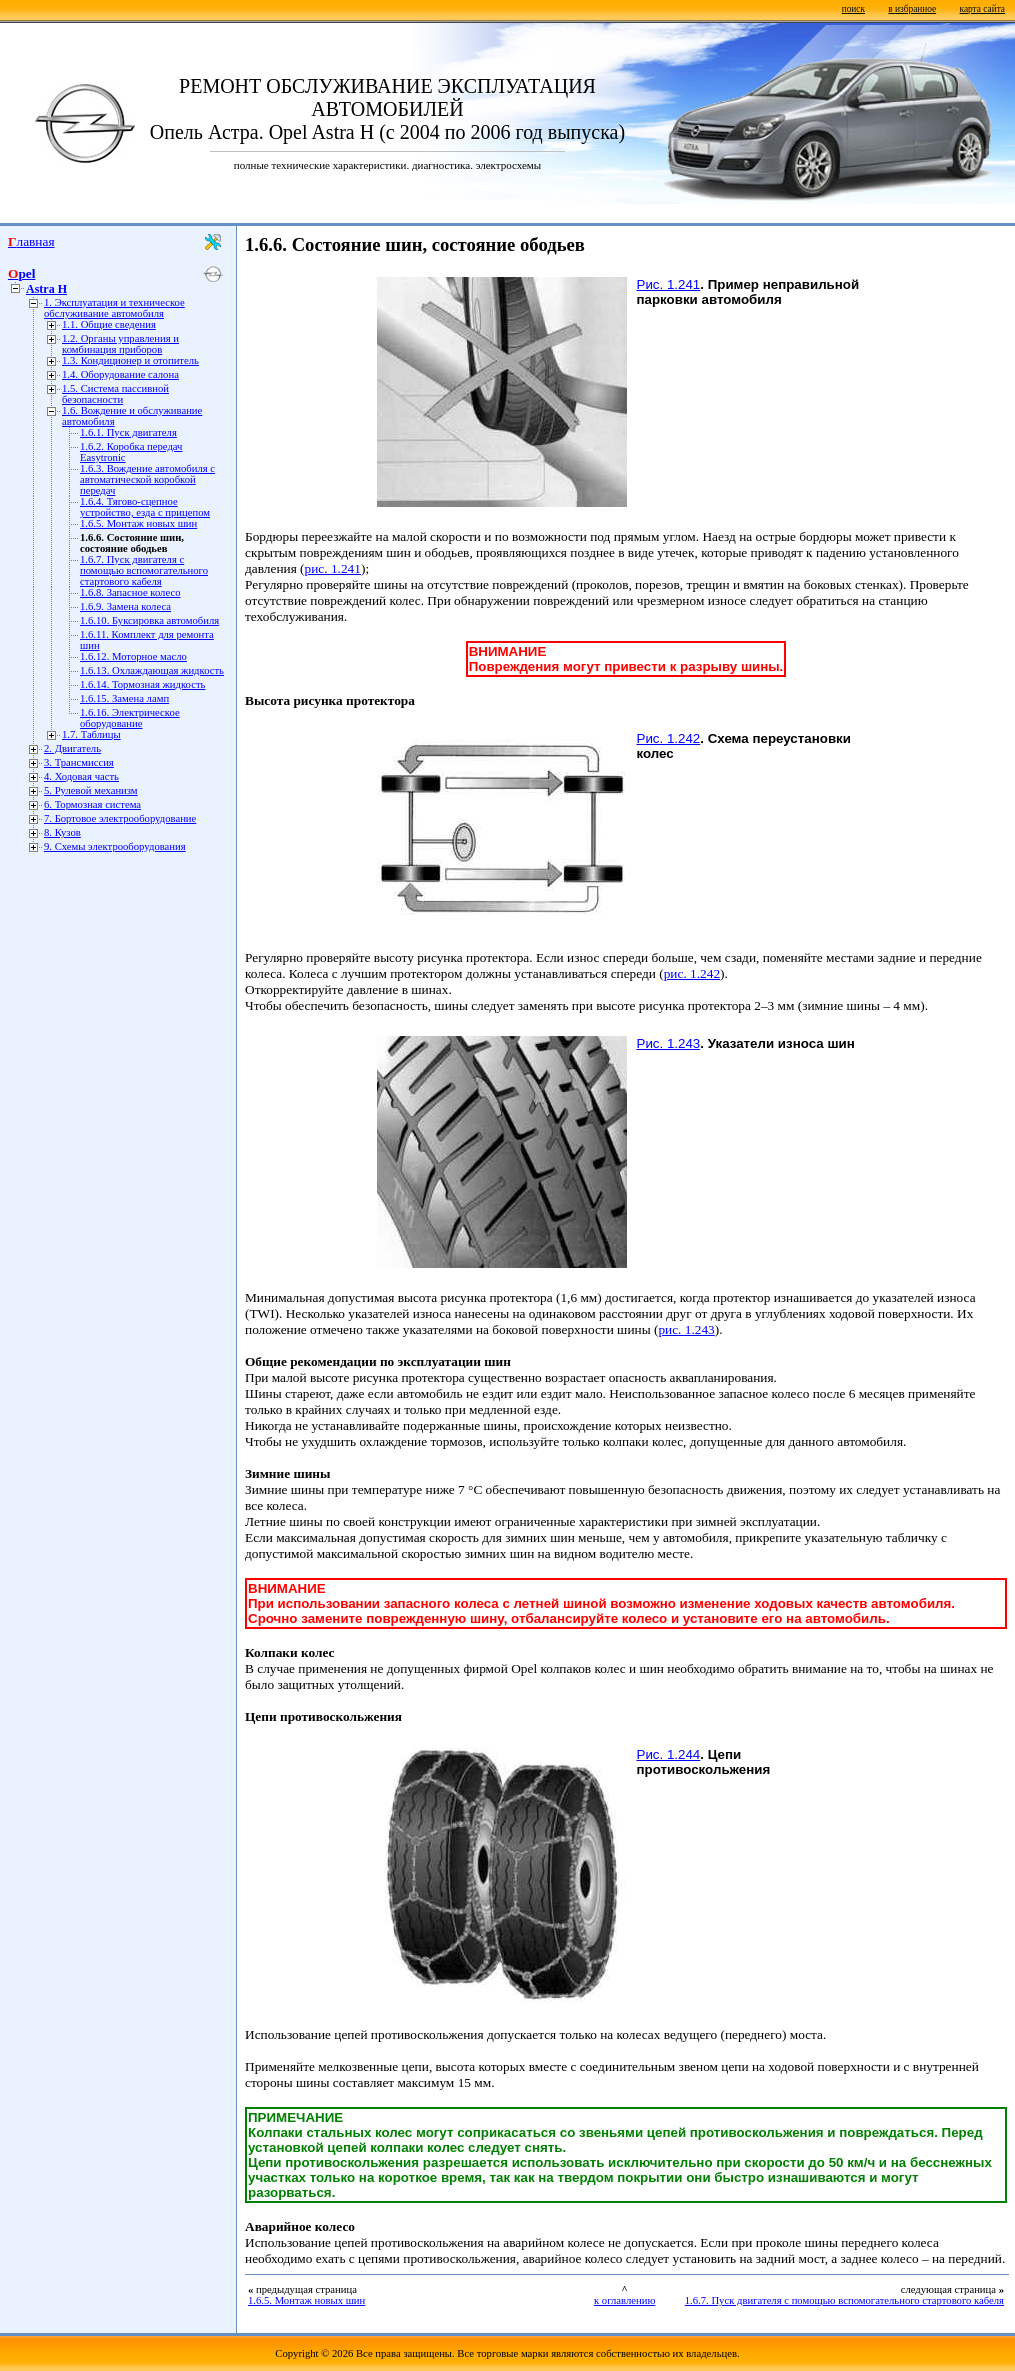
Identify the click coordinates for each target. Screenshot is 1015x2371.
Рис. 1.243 (669, 1043)
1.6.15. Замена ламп (124, 698)
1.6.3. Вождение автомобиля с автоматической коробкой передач (147, 479)
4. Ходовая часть (81, 776)
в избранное (912, 9)
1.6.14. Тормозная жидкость (142, 684)
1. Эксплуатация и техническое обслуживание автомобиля (114, 308)
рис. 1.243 (686, 1329)
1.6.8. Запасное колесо (130, 592)
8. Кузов (62, 832)
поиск (853, 9)
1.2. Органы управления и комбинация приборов (120, 344)
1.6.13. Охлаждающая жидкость (152, 670)
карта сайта (982, 9)
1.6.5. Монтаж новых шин (138, 523)
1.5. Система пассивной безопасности (115, 394)
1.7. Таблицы (91, 734)
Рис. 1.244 (669, 1754)
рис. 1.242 (692, 973)
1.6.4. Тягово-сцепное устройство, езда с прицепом (145, 507)
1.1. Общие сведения (109, 324)
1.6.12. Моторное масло (133, 656)
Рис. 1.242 (669, 738)
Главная (31, 241)
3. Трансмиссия (79, 762)
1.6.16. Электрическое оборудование (130, 718)
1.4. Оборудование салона (120, 374)
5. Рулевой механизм (91, 790)
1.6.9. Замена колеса (125, 606)
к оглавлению (624, 2300)
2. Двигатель (72, 748)
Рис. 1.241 (669, 284)
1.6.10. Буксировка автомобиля (149, 620)
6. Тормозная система (92, 804)
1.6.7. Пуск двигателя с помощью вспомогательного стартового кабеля (144, 570)
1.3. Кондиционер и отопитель (130, 360)
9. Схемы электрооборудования (115, 846)
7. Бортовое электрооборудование (120, 818)
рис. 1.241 (333, 568)
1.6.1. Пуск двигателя (128, 432)
